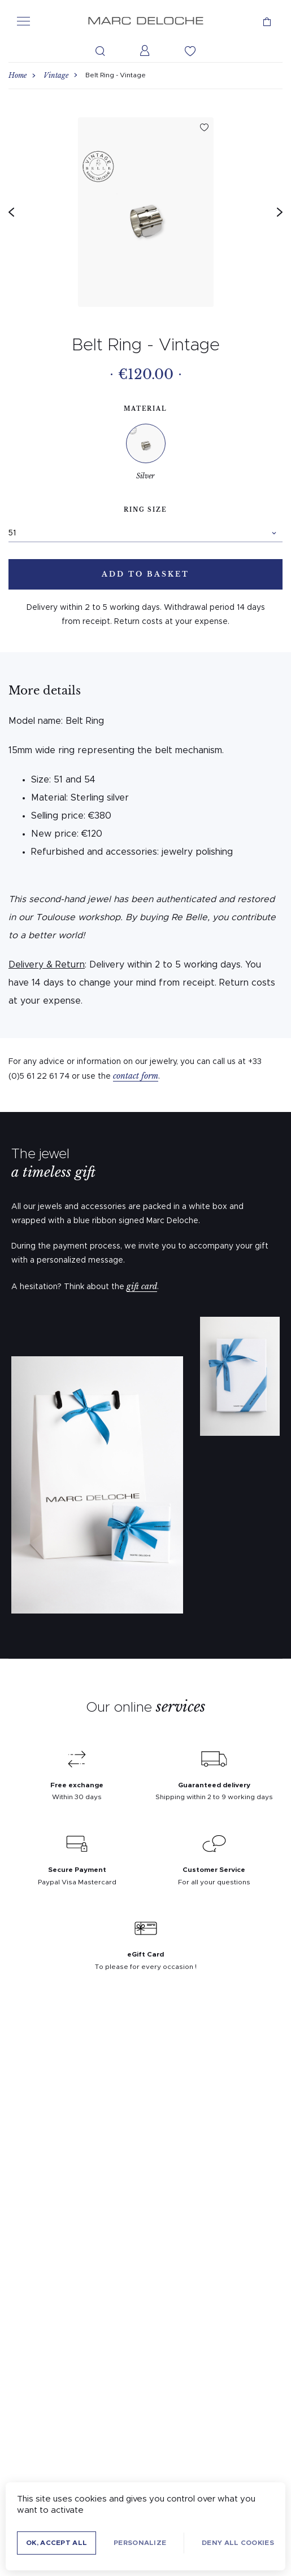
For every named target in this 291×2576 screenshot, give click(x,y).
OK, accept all (56, 2542)
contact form (135, 1076)
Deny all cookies (238, 2542)
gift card (142, 1286)
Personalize (140, 2542)
